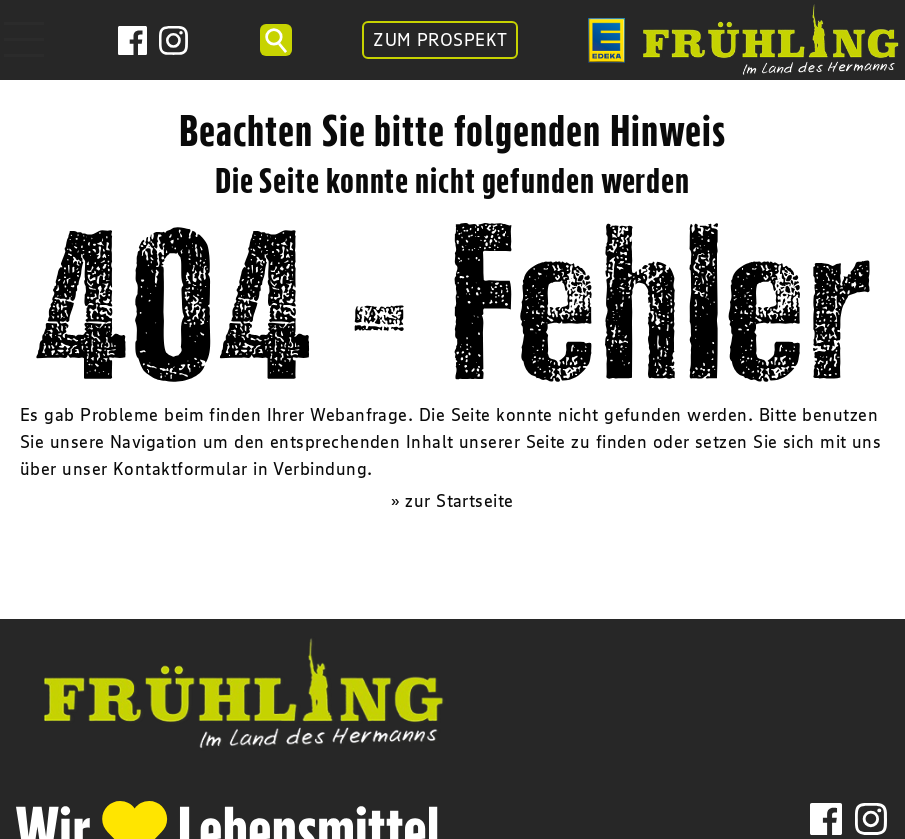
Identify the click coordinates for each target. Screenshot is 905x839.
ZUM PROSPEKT (440, 40)
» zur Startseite (452, 501)
